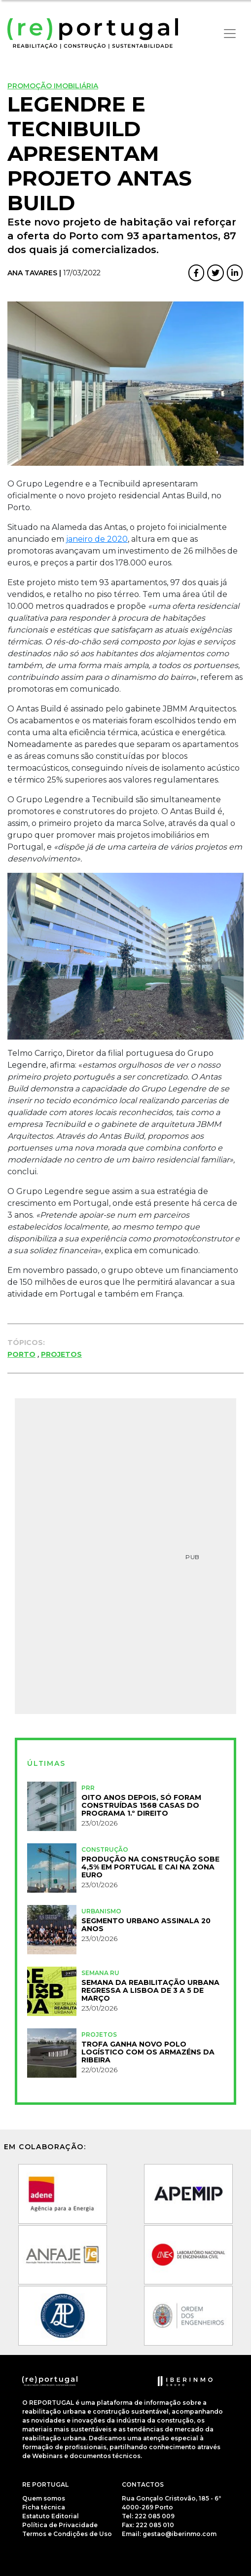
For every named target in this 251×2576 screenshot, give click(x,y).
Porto (21, 1354)
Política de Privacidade (60, 2525)
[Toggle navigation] (230, 33)
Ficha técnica (43, 2507)
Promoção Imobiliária (52, 85)
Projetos (61, 1354)
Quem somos (43, 2498)
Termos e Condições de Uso (67, 2534)
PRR (88, 1788)
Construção (104, 1849)
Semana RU (100, 1973)
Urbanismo (101, 1911)
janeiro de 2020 (97, 539)
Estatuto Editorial (50, 2516)
